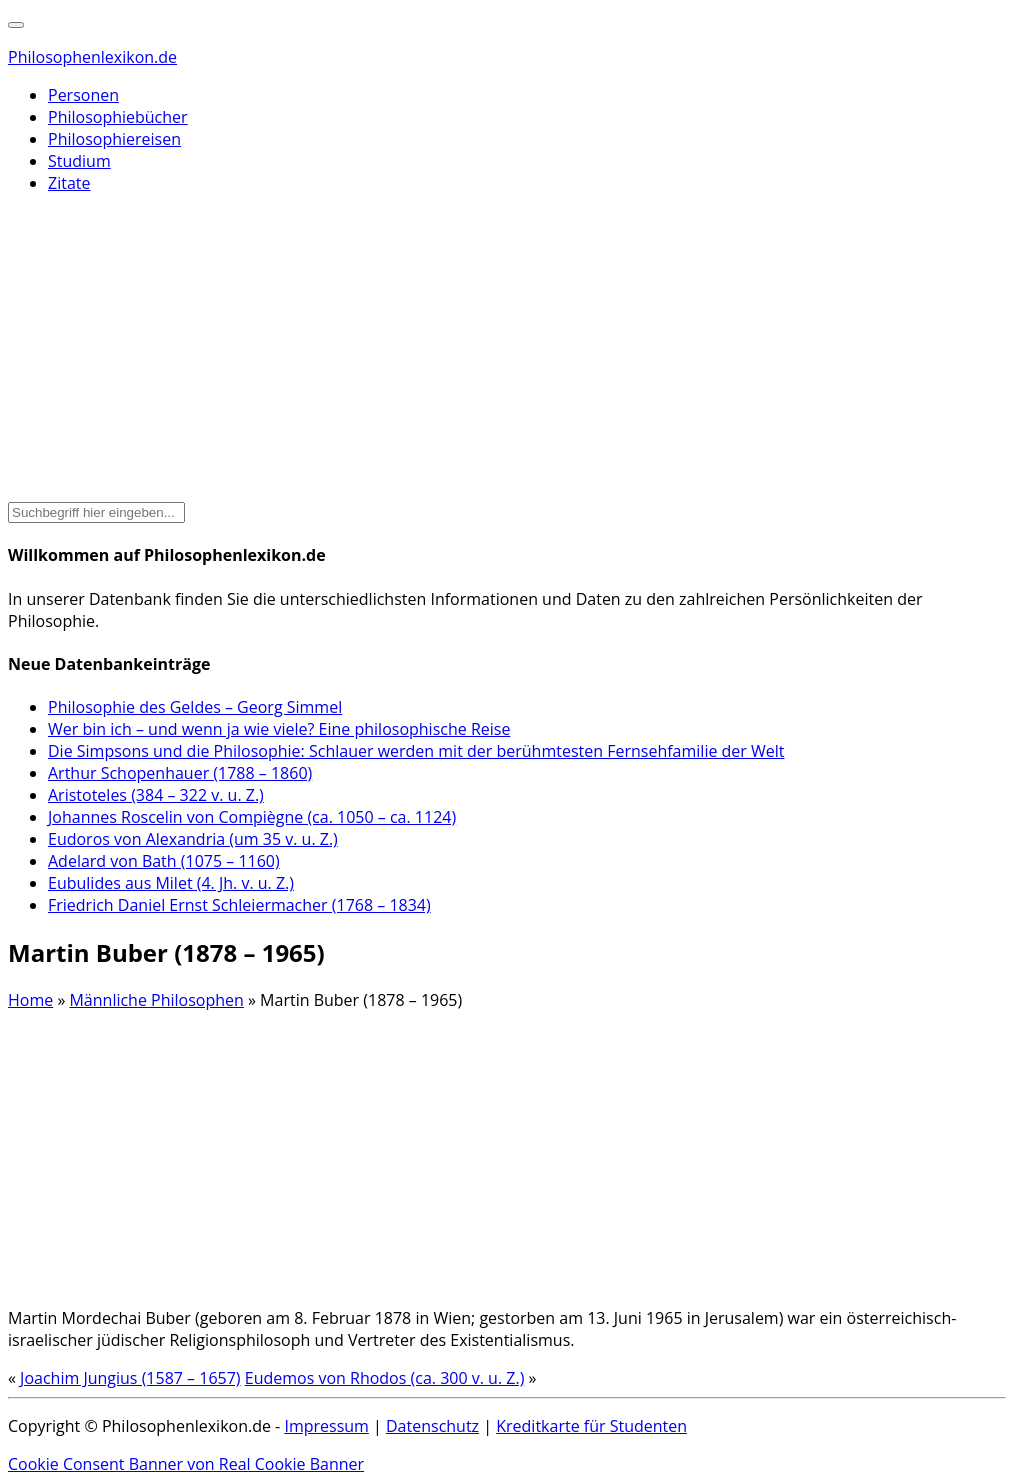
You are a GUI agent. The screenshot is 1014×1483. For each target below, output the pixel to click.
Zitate (69, 183)
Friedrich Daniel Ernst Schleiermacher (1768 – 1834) (239, 905)
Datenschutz (432, 1426)
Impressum (326, 1426)
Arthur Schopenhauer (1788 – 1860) (180, 773)
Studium (79, 161)
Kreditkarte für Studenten (591, 1426)
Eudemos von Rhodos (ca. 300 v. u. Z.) (385, 1378)
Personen (83, 95)
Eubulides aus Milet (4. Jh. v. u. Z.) (171, 883)
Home (30, 1000)
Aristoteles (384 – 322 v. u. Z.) (156, 795)
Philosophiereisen (114, 139)
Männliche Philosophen (156, 1000)
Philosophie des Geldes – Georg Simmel (195, 707)
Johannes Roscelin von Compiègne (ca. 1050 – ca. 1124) (252, 817)
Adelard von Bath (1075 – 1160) (164, 861)
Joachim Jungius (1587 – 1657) (130, 1378)
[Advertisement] (507, 350)
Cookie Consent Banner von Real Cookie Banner (186, 1464)
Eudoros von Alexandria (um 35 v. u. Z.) (193, 839)
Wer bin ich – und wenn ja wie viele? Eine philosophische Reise (279, 729)
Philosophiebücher (118, 117)
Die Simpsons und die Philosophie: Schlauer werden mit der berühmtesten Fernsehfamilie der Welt (416, 751)
